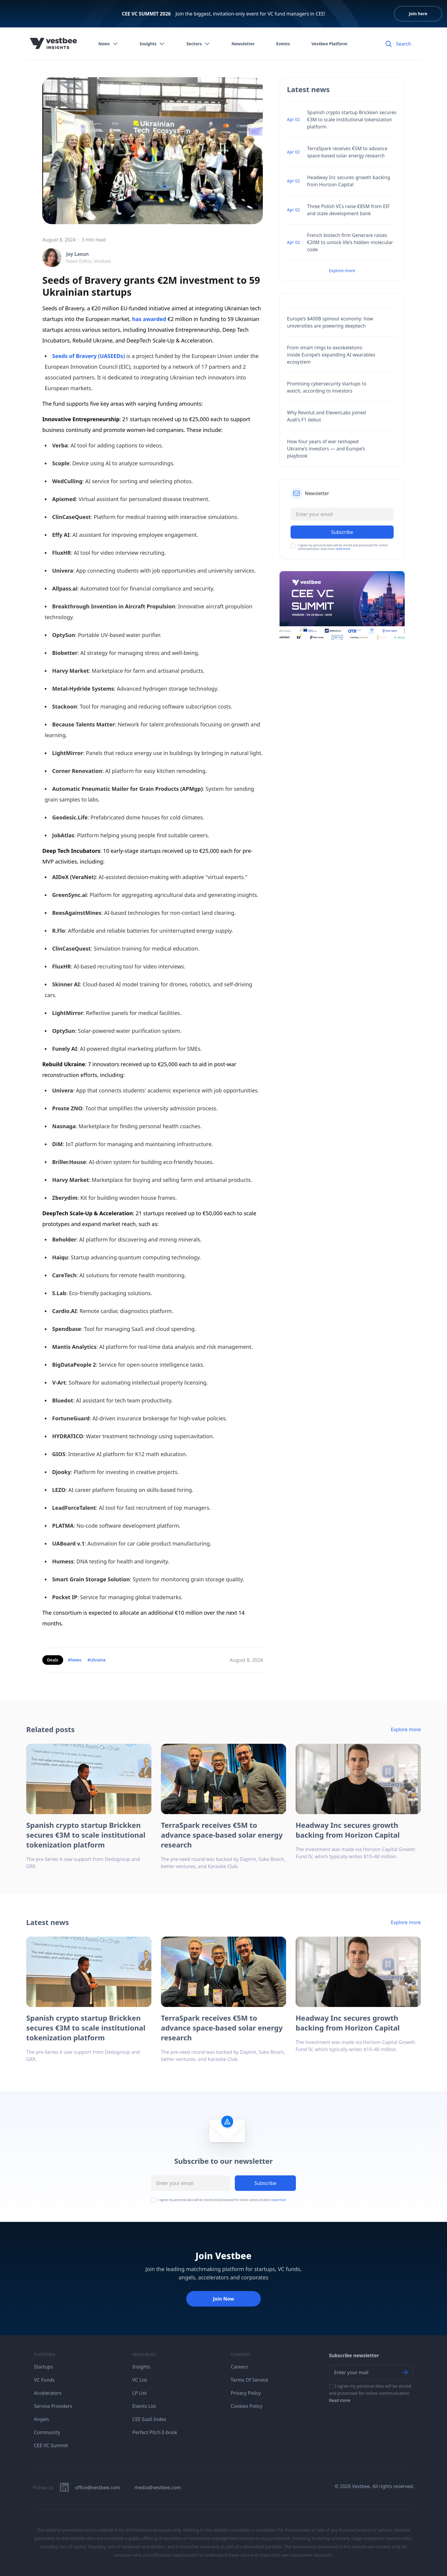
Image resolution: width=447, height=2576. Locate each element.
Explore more (342, 270)
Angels (41, 2419)
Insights (152, 44)
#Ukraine (96, 1660)
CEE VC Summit (51, 2445)
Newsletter (243, 44)
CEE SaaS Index (149, 2419)
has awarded (149, 319)
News (108, 44)
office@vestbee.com (97, 2487)
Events (283, 44)
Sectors (198, 44)
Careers (239, 2366)
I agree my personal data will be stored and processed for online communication (222, 2200)
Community (47, 2432)
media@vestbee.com (157, 2487)
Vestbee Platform (329, 44)
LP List (139, 2393)
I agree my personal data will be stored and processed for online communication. (370, 2393)
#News (75, 1660)
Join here (418, 13)
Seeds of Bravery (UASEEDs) (88, 355)
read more (343, 549)
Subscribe (265, 2183)
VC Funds (44, 2380)
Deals (52, 1660)
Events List (144, 2406)
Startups (43, 2366)
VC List (139, 2380)
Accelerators (48, 2393)
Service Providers (53, 2406)
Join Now (223, 2299)
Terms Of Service (249, 2380)
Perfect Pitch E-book (154, 2432)
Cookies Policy (246, 2406)
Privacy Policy (246, 2393)
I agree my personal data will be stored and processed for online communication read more (343, 547)
